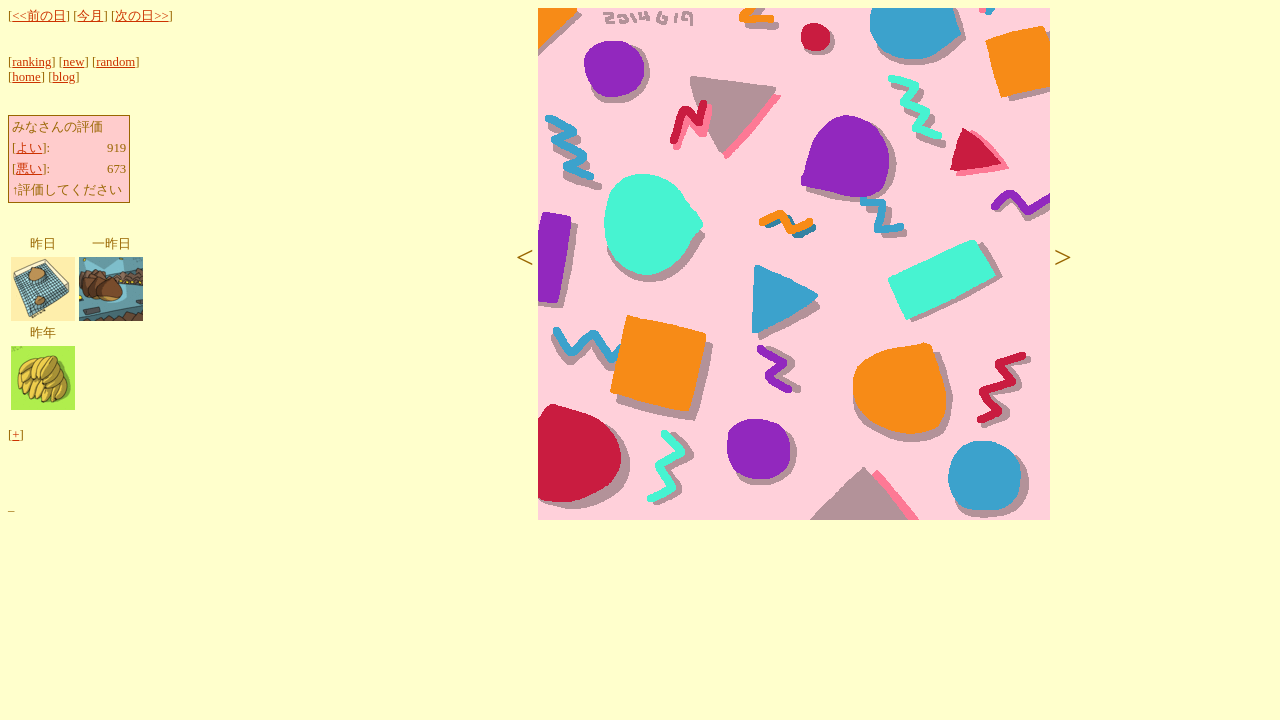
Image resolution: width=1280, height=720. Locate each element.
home (26, 77)
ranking (31, 62)
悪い (29, 169)
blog (63, 77)
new (73, 62)
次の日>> (141, 16)
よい (29, 148)
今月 (90, 16)
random (115, 62)
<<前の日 (38, 16)
